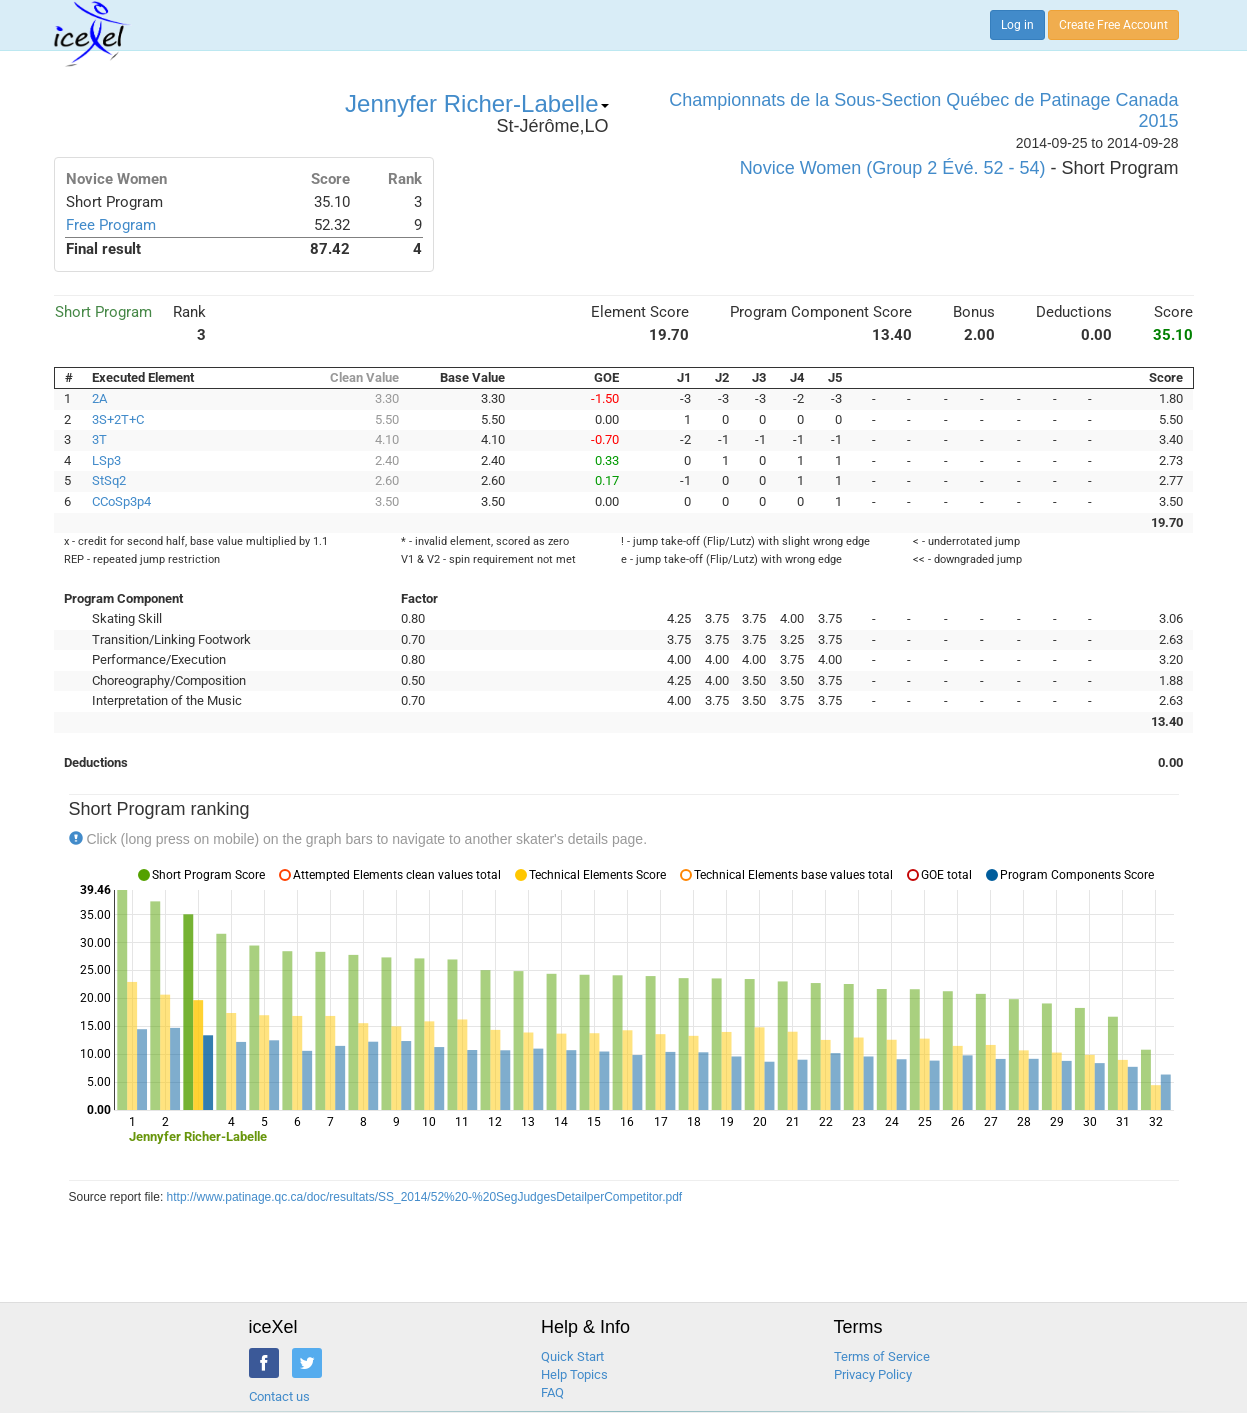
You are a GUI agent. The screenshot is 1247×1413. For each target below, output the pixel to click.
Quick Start (572, 1356)
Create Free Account (1113, 25)
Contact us (279, 1396)
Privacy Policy (873, 1374)
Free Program (111, 225)
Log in (1017, 25)
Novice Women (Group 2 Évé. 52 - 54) (893, 168)
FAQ (552, 1392)
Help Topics (574, 1374)
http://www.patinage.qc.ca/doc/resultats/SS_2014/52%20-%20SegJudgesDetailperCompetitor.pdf (425, 1197)
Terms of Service (882, 1356)
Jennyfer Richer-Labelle (476, 103)
